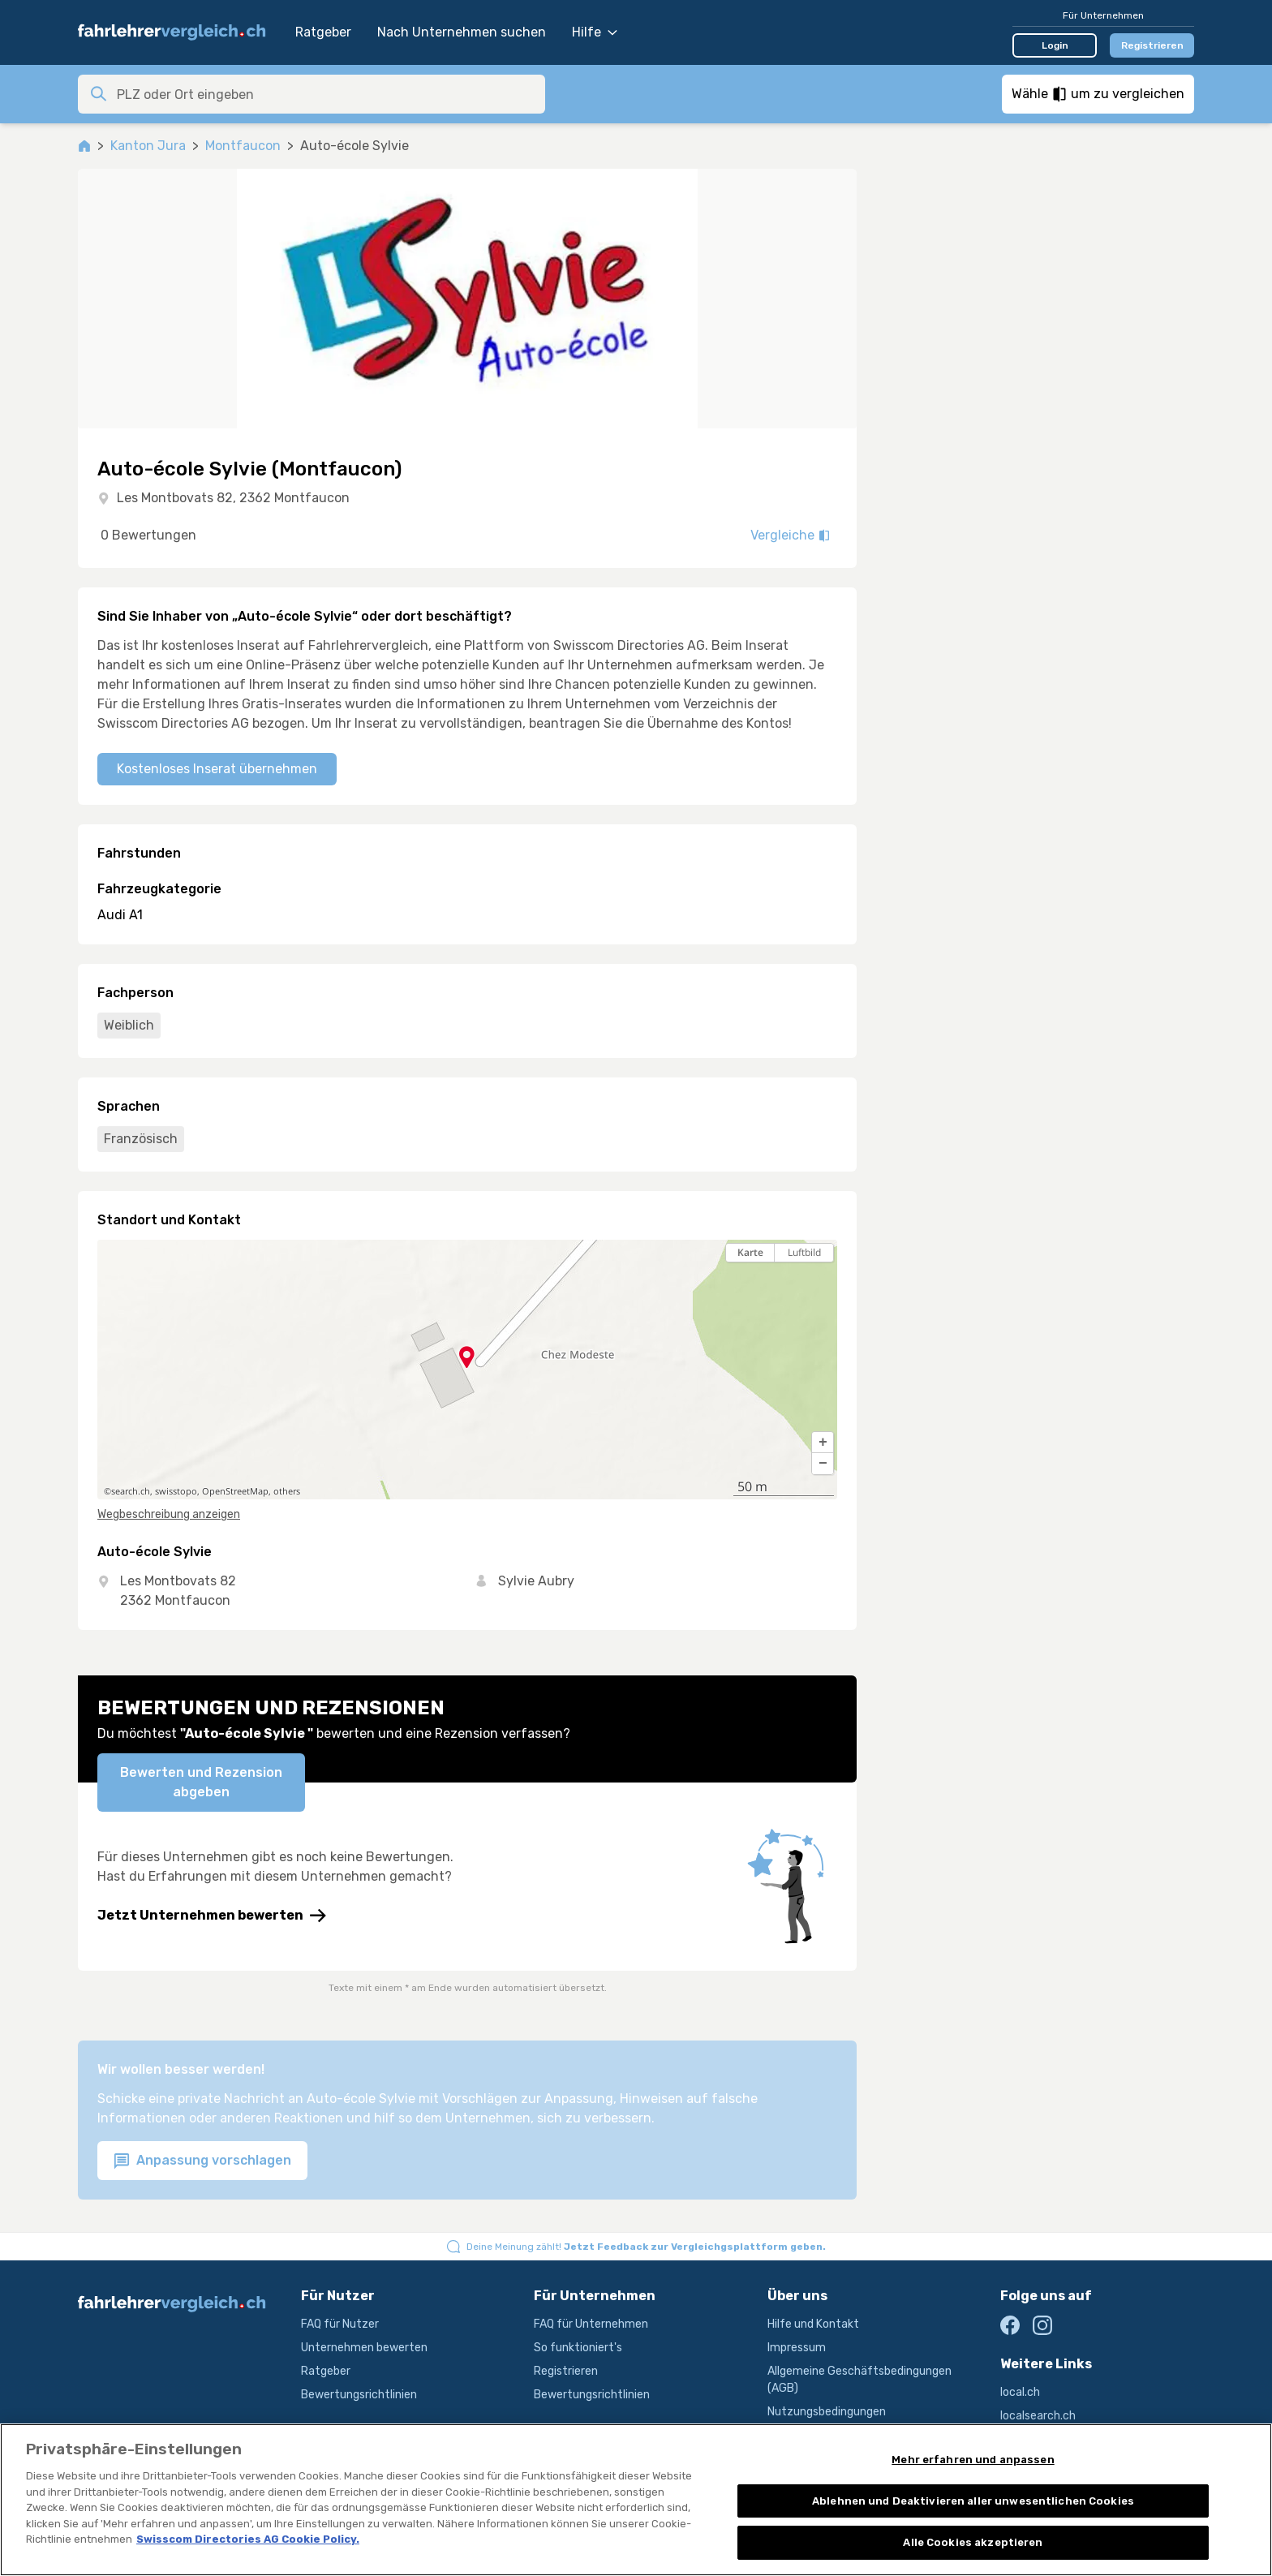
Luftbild (804, 1252)
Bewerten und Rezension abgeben (201, 1782)
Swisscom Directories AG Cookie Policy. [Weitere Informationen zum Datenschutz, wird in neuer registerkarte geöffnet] (247, 2539)
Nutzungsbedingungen (826, 2412)
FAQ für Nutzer (340, 2324)
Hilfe (594, 32)
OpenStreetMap (235, 1491)
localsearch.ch (1038, 2416)
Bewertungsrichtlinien (359, 2395)
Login (1055, 45)
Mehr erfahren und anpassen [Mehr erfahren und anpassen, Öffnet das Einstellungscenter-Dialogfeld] (973, 2459)
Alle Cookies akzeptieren (972, 2542)
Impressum (796, 2348)
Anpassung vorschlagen (202, 2161)
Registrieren (1152, 45)
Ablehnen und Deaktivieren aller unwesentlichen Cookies (973, 2501)
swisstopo (176, 1491)
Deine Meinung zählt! (646, 2246)
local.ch (1020, 2392)
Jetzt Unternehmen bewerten (211, 1915)
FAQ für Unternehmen (591, 2324)
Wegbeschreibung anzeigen (168, 1514)
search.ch (130, 1491)
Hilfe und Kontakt (813, 2324)
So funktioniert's (578, 2348)
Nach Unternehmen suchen (461, 32)
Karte (750, 1252)
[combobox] (326, 94)
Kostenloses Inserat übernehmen (217, 768)
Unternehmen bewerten (364, 2348)
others (286, 1491)
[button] (822, 1442)
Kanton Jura (148, 145)
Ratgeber (323, 32)
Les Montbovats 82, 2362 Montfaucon (233, 497)
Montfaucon (243, 145)
